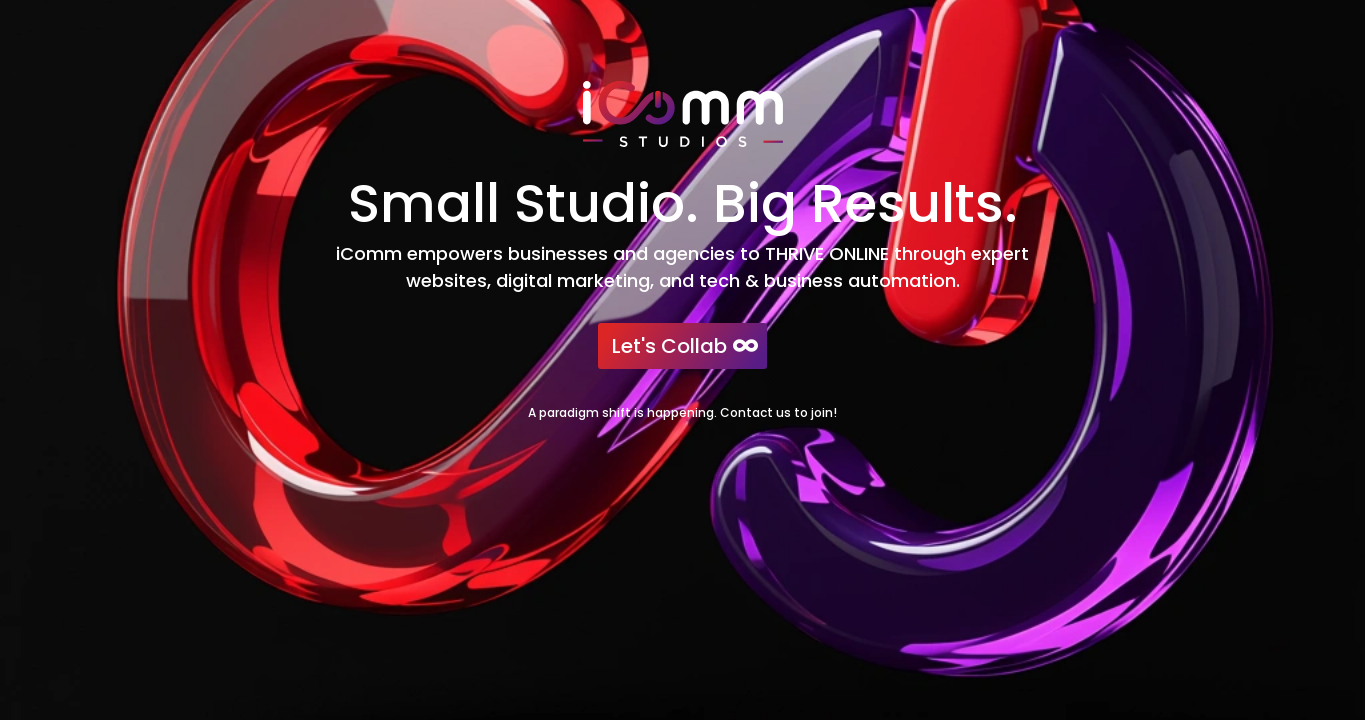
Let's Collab (669, 346)
